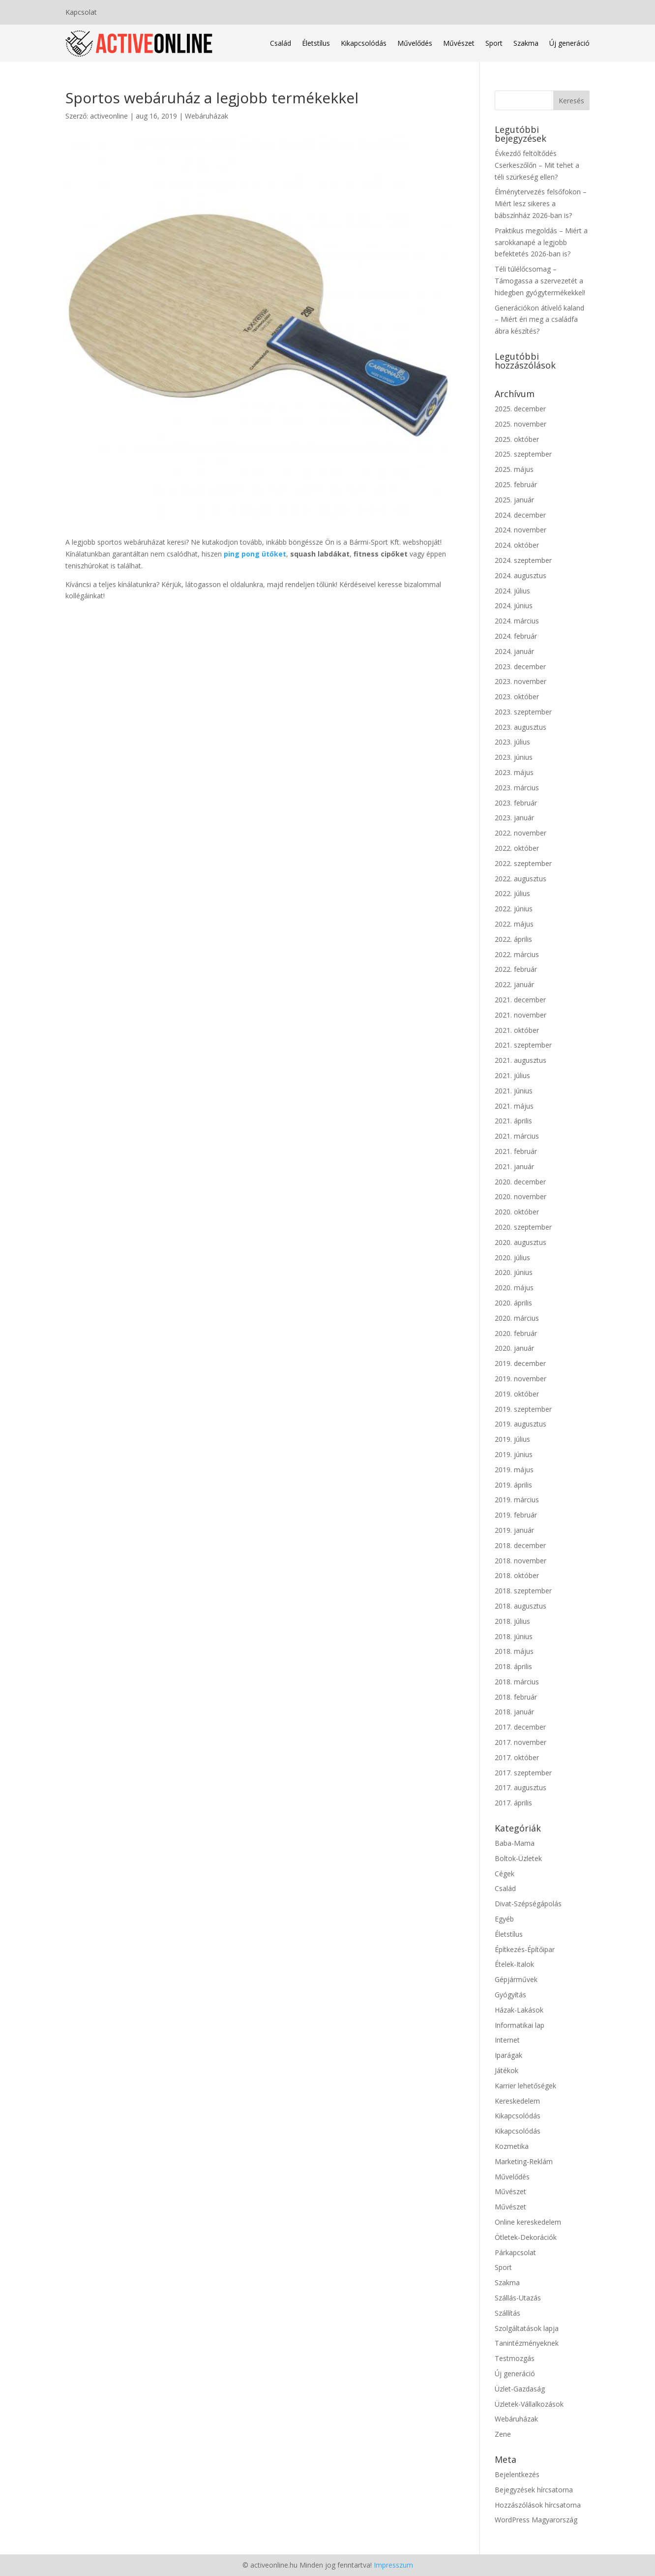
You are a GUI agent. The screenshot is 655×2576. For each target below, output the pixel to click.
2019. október (517, 1393)
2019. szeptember (523, 1409)
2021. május (514, 1106)
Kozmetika (512, 2146)
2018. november (520, 1560)
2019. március (517, 1499)
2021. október (517, 1030)
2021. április (513, 1120)
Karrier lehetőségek (525, 2085)
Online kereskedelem (528, 2222)
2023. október (517, 696)
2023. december (520, 666)
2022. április (513, 939)
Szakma (525, 43)
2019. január (514, 1530)
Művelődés (414, 43)
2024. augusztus (520, 575)
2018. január (514, 1711)
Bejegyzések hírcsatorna (534, 2489)
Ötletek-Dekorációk (526, 2237)
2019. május (514, 1469)
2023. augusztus (520, 727)
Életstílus (316, 43)
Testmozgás (515, 2358)
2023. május (514, 772)
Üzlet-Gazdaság (520, 2388)
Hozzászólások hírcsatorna (538, 2505)
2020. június (514, 1272)
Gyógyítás (510, 1994)
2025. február (516, 484)
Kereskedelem (517, 2101)
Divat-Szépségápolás (528, 1903)
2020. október (517, 1211)
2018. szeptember (523, 1590)
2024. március (517, 620)
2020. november (520, 1196)
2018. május (514, 1651)
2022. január (514, 984)
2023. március (517, 787)
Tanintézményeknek (527, 2343)
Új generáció (569, 43)
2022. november (520, 833)
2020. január (514, 1348)
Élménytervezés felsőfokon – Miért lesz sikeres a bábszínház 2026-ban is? (541, 203)
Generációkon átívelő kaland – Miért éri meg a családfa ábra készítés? (539, 319)
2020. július (512, 1257)
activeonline (109, 116)
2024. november (520, 529)
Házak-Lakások (519, 2010)
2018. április (513, 1666)
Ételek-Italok (514, 1964)
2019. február (516, 1515)
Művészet (459, 43)
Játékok (506, 2070)
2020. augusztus (520, 1242)
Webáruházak (206, 116)
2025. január (514, 499)
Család (280, 43)
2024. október (517, 545)
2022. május (514, 924)
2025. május (514, 469)
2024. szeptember (523, 560)
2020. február (516, 1333)
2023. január (514, 817)
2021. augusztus (520, 1060)
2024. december (520, 515)
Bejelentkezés (517, 2474)
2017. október (517, 1757)
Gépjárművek (516, 1979)
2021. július (512, 1075)
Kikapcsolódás (364, 43)
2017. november (520, 1742)
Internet (507, 2040)
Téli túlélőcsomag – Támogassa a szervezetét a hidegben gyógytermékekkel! (540, 280)
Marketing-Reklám (524, 2161)
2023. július (512, 741)
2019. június (514, 1454)
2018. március (517, 1681)
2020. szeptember (523, 1227)
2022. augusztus (520, 878)
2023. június (514, 757)
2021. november (520, 1015)
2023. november (520, 681)
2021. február (516, 1151)
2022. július (512, 893)
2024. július (512, 590)
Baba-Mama (515, 1843)
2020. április (513, 1302)
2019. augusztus (520, 1423)
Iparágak (508, 2055)
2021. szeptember (523, 1045)
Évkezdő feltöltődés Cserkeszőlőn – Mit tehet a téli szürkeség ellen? (537, 165)
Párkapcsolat (515, 2252)
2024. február (516, 636)
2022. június (514, 908)
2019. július (512, 1439)
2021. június (514, 1090)
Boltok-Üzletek (518, 1858)
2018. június (514, 1636)
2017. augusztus (520, 1787)
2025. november (520, 424)
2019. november (520, 1378)
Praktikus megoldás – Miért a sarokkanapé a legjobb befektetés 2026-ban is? (541, 242)
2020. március (517, 1318)
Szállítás (507, 2313)
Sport (494, 43)
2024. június (514, 605)
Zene (503, 2434)
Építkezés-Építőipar (525, 1949)
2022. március (517, 954)
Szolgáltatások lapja (527, 2328)
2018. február (516, 1697)
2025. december (520, 408)
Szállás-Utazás (518, 2297)
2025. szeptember (523, 454)
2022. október (517, 848)
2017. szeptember (523, 1772)
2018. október (517, 1575)
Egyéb (504, 1919)
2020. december (520, 1181)
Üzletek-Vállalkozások (529, 2404)
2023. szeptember (523, 711)
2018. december (520, 1545)
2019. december (520, 1363)
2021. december (520, 999)
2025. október (517, 439)
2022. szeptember (523, 863)
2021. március (517, 1136)
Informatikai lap (519, 2025)
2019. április (513, 1485)
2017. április (513, 1802)
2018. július (512, 1621)
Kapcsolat (81, 13)
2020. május (514, 1287)
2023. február (516, 802)
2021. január (514, 1166)
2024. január (514, 651)
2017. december (520, 1727)
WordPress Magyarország (536, 2519)
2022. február (516, 969)
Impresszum (393, 2565)
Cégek (504, 1873)
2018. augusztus (520, 1606)
